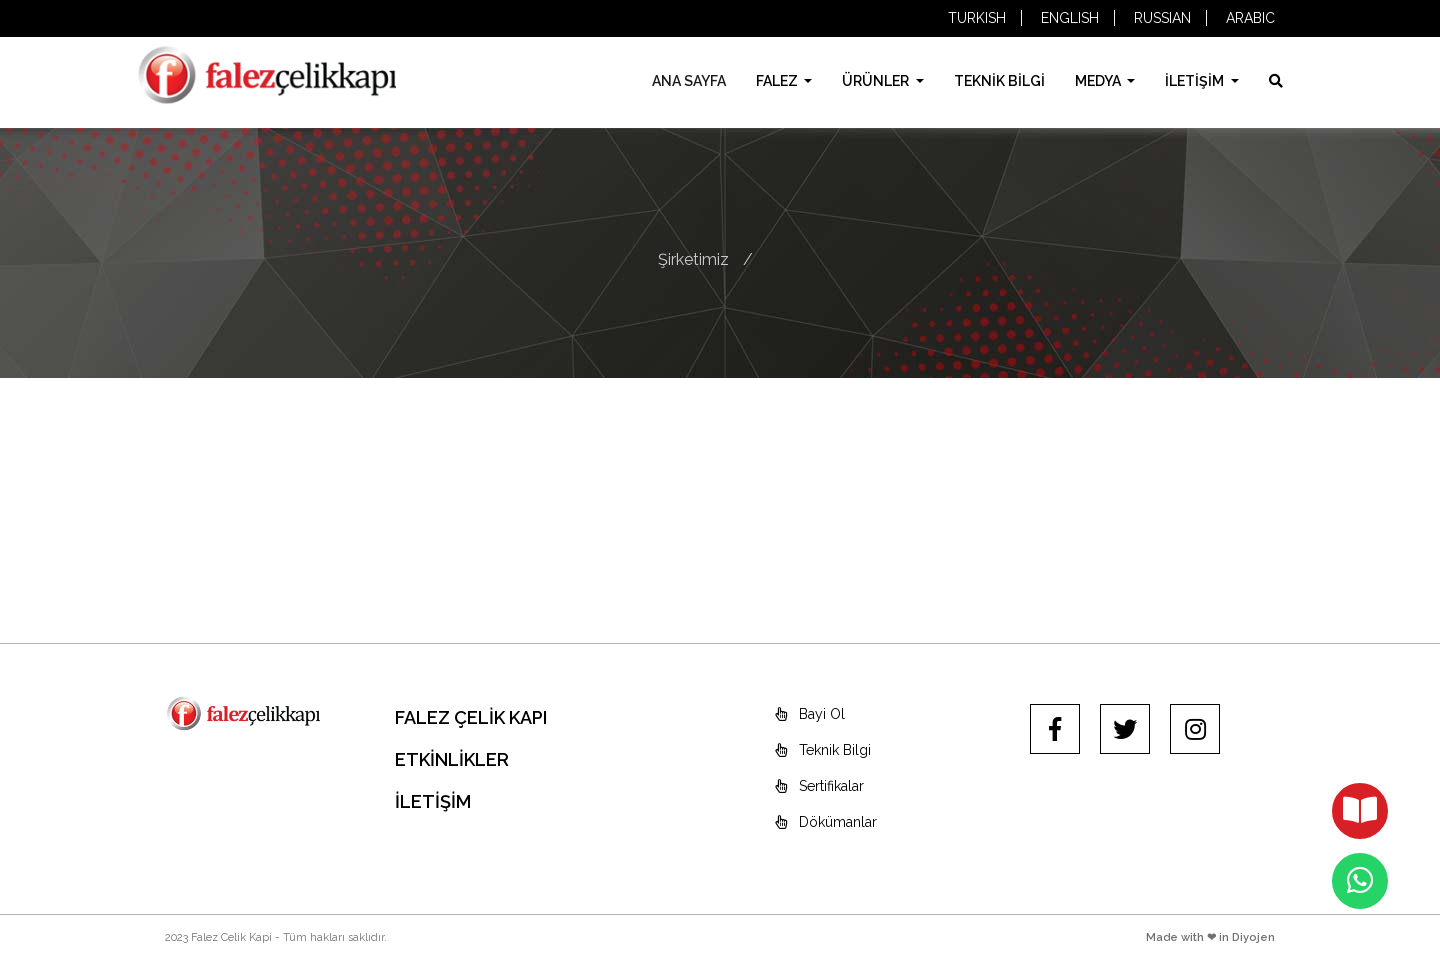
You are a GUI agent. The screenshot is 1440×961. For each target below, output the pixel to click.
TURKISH (977, 18)
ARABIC (1250, 18)
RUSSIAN (1162, 18)
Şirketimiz (693, 259)
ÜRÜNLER (877, 81)
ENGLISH (1070, 18)
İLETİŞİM (1196, 81)
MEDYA (1099, 81)
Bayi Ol (810, 714)
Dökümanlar (826, 822)
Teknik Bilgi (823, 750)
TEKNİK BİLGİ (999, 81)
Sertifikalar (819, 786)
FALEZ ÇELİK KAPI (471, 717)
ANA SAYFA (689, 81)
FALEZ (778, 81)
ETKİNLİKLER (452, 759)
